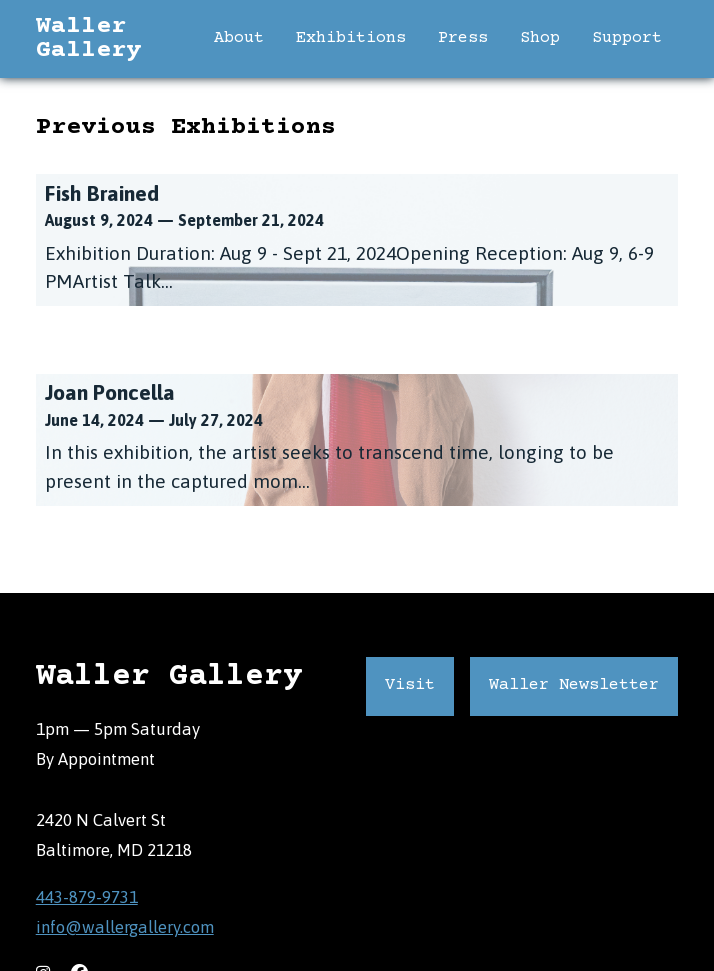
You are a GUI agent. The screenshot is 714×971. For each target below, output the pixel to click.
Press (463, 38)
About (239, 38)
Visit (410, 685)
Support (627, 38)
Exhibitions (351, 38)
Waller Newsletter (574, 685)
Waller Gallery (88, 39)
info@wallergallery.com (125, 927)
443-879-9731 (87, 896)
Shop (540, 38)
